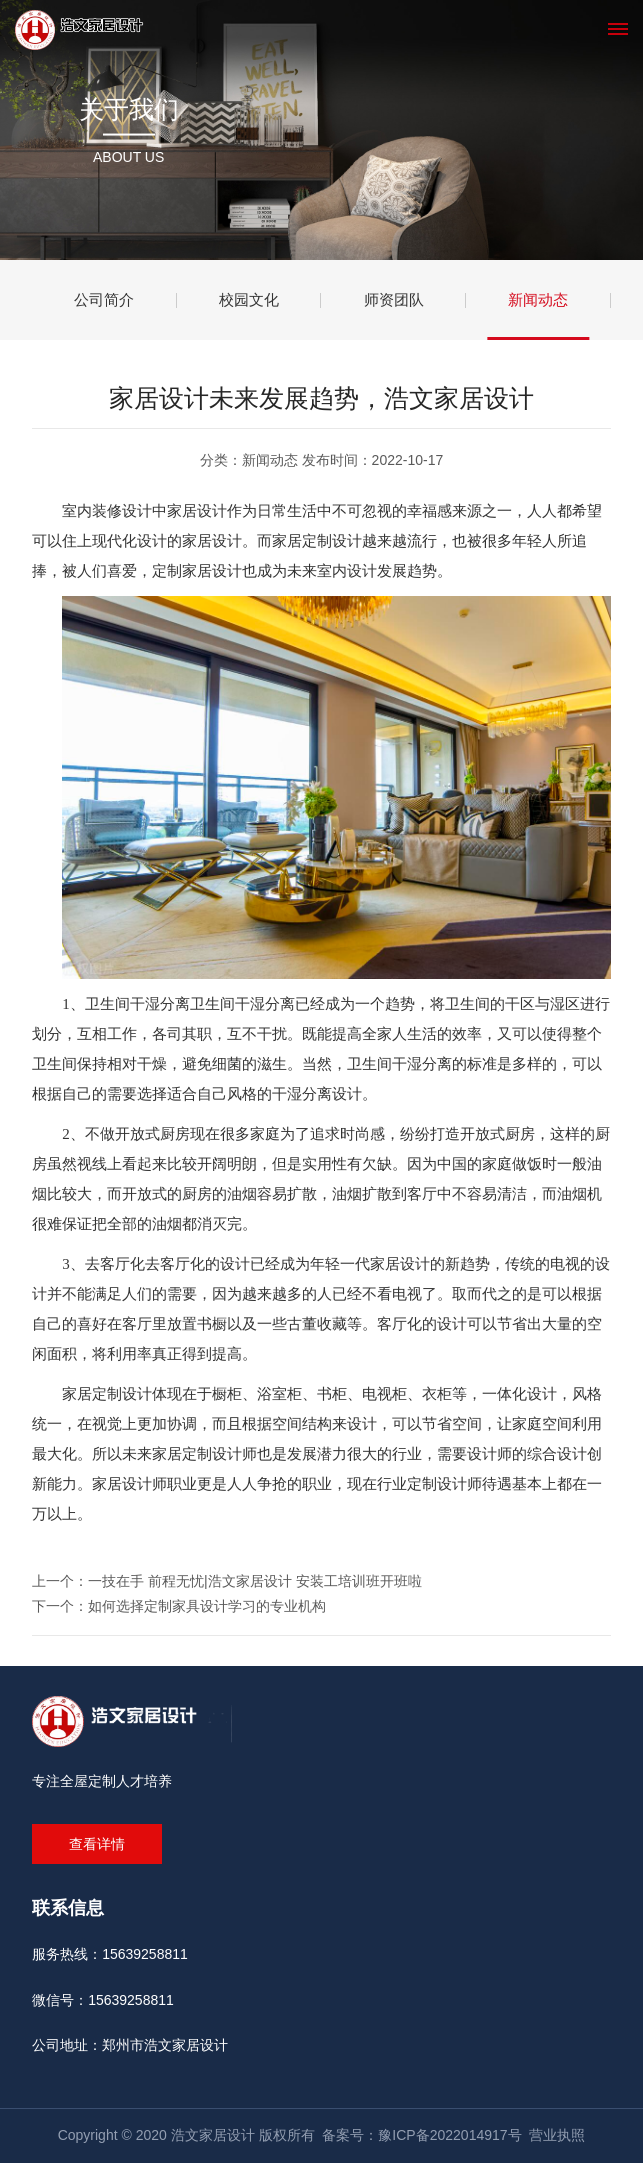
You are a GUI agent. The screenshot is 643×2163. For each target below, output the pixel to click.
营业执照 (557, 2135)
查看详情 (97, 1844)
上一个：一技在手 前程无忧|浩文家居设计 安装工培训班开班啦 (226, 1581)
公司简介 (104, 299)
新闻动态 (538, 299)
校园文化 (249, 299)
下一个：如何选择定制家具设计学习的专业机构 (179, 1606)
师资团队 (394, 299)
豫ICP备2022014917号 (449, 2135)
